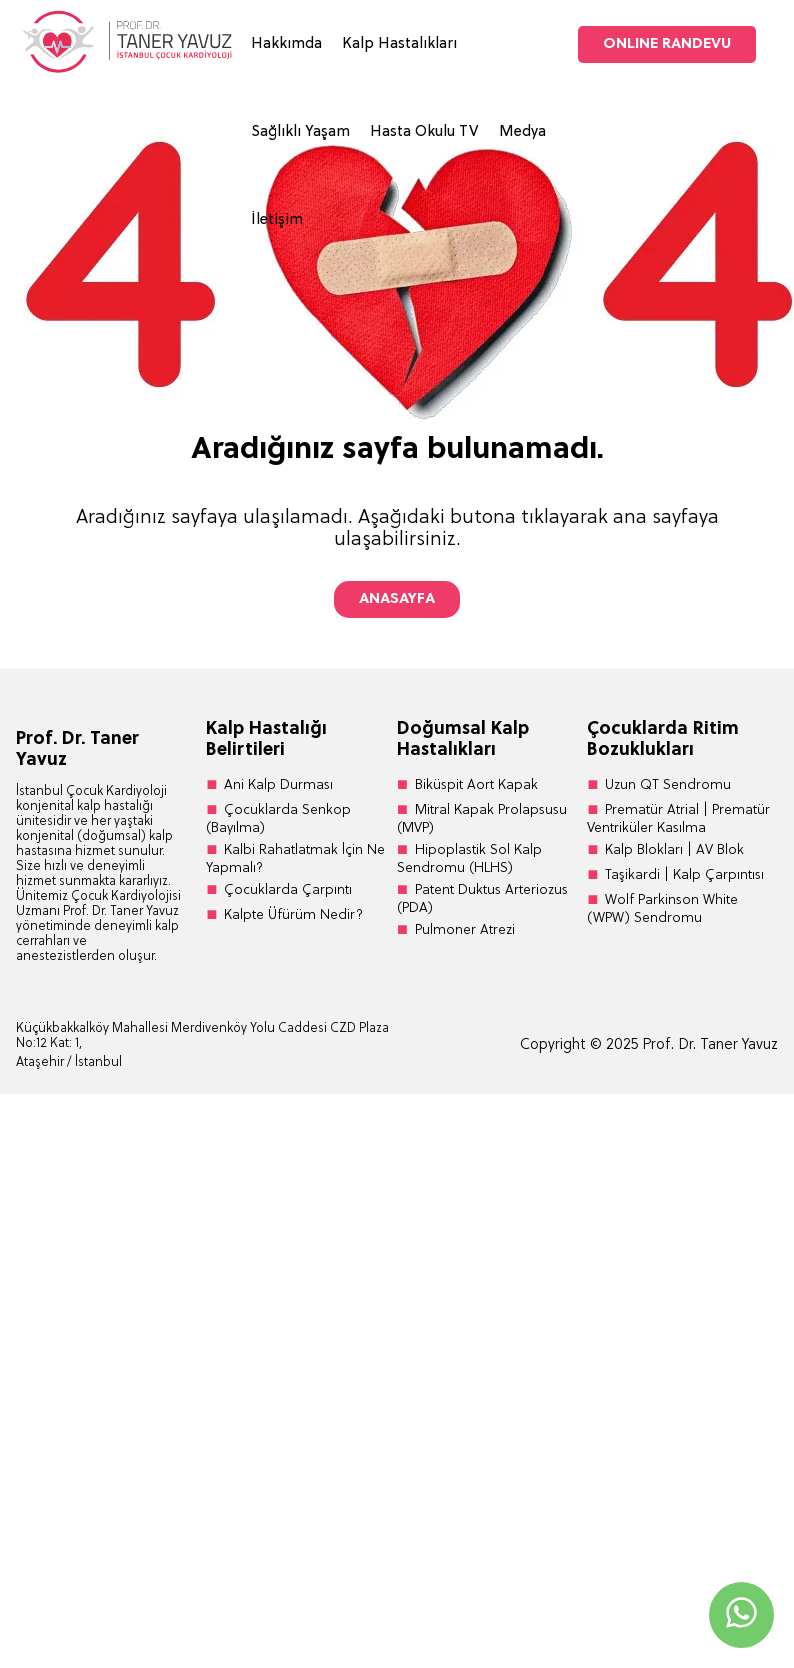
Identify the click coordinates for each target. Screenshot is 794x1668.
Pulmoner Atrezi (465, 930)
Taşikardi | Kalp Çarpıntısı (684, 875)
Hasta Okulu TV (424, 132)
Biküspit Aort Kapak (476, 785)
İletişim (277, 220)
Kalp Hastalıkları (399, 44)
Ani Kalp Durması (278, 785)
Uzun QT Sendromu (668, 785)
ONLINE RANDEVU (667, 44)
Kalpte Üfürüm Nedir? (293, 915)
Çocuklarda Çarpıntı (288, 890)
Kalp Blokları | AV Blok (674, 850)
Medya (522, 132)
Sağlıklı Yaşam (300, 132)
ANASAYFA (397, 599)
